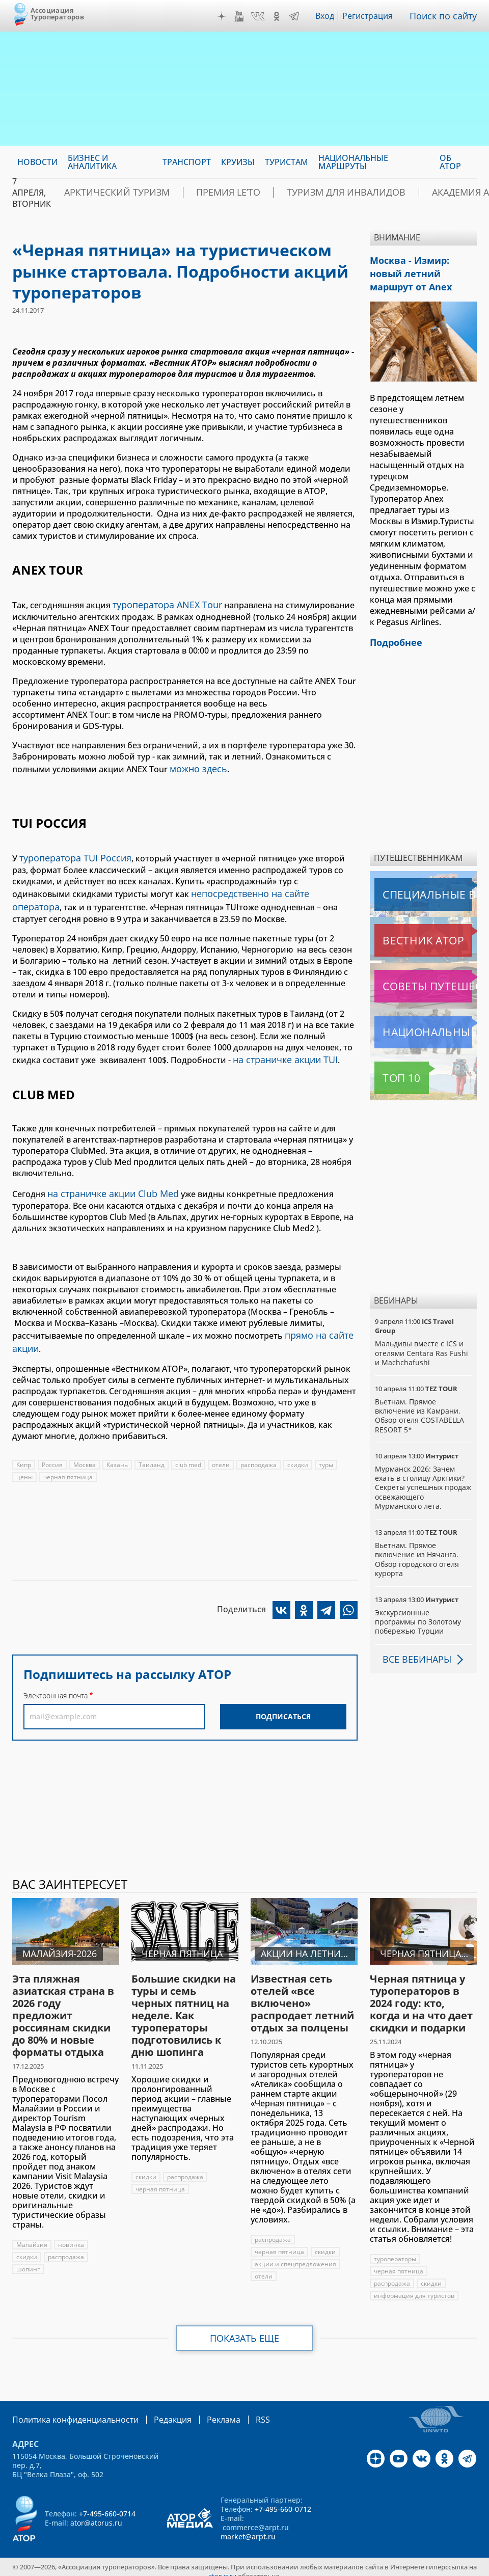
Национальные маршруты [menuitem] (353, 162)
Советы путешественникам (425, 978)
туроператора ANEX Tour (162, 603)
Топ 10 (390, 1069)
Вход (328, 15)
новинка (71, 2236)
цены (24, 1458)
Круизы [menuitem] (238, 162)
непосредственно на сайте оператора (267, 886)
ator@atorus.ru (96, 2513)
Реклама (202, 2411)
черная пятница (68, 1458)
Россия (53, 1446)
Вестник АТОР (403, 932)
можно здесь (196, 765)
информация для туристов (414, 2287)
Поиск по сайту (446, 15)
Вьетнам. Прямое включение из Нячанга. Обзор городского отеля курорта (417, 1551)
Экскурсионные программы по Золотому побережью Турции (419, 1613)
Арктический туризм (106, 192)
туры (330, 1446)
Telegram (296, 16)
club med (190, 1446)
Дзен (224, 16)
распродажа (261, 1446)
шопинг (28, 2261)
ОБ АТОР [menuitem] (450, 162)
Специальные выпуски (421, 886)
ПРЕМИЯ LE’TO (199, 192)
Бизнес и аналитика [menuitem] (92, 162)
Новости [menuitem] (37, 162)
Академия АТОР (400, 192)
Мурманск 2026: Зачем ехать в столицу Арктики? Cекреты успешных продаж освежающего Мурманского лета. (420, 1479)
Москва (85, 1446)
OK (279, 16)
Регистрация (372, 15)
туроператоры (395, 2250)
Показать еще (244, 2330)
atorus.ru (222, 2566)
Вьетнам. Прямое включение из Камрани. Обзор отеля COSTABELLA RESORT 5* (419, 1407)
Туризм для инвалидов (297, 192)
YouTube (241, 16)
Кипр (24, 1446)
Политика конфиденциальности (68, 2411)
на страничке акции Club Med (107, 1180)
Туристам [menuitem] (286, 162)
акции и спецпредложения (296, 2256)
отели (223, 1446)
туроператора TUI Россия (70, 852)
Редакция (156, 2411)
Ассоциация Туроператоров (57, 13)
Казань (119, 1446)
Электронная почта (55, 1677)
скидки (301, 1446)
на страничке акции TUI (281, 1048)
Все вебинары (413, 1651)
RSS (238, 2411)
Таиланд (154, 1446)
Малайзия (31, 2236)
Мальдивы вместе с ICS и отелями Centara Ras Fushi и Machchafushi (422, 1345)
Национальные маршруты (425, 1023)
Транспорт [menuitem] (186, 162)
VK (260, 16)
